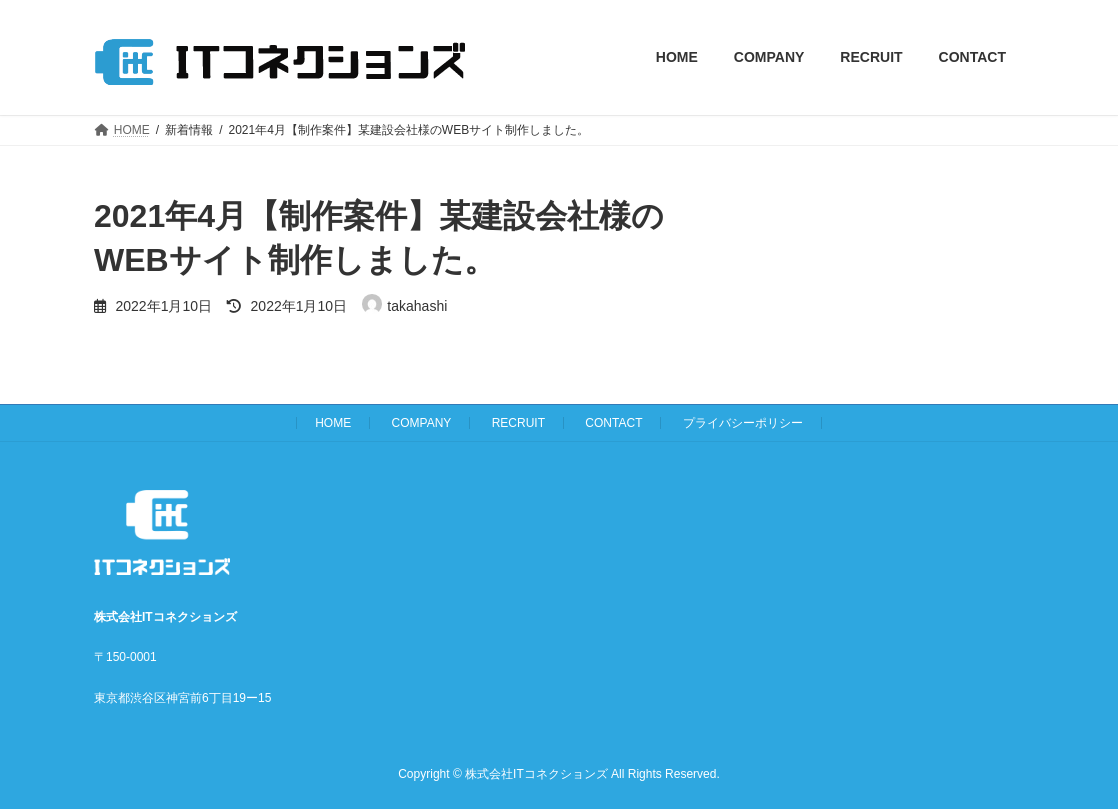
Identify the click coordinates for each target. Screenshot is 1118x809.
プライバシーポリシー (743, 423)
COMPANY (422, 423)
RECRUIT (518, 423)
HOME (333, 423)
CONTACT (613, 423)
